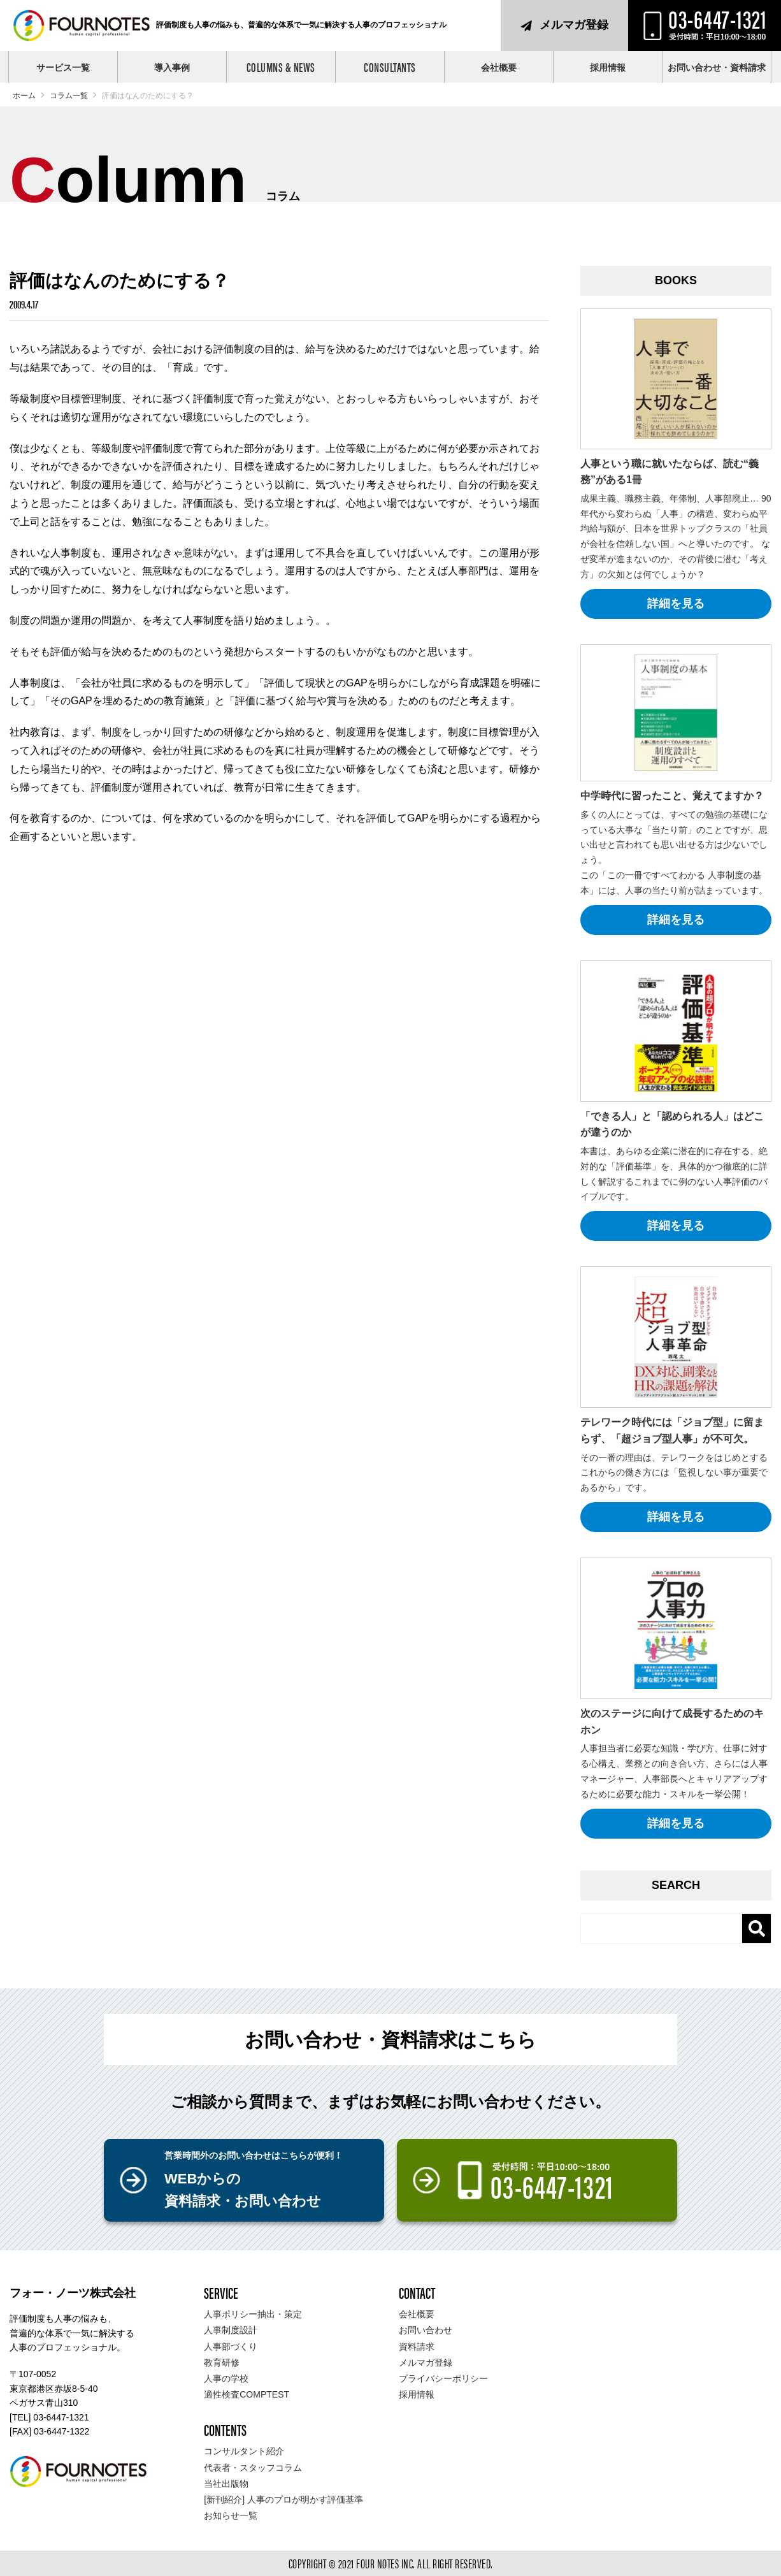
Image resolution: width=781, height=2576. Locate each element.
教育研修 (222, 2362)
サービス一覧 (63, 67)
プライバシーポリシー (443, 2378)
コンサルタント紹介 (244, 2451)
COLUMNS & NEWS (281, 66)
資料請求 (416, 2346)
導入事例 (172, 67)
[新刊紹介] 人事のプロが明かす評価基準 (283, 2499)
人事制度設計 (230, 2330)
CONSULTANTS (390, 66)
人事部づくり (230, 2346)
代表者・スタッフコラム (253, 2468)
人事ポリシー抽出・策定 (253, 2314)
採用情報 (608, 67)
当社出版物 (226, 2483)
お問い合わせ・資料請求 (717, 67)
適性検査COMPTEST (246, 2394)
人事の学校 (226, 2378)
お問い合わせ (425, 2330)
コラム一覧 (69, 95)
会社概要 (499, 67)
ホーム (24, 95)
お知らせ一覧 (230, 2515)
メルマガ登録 (574, 24)
